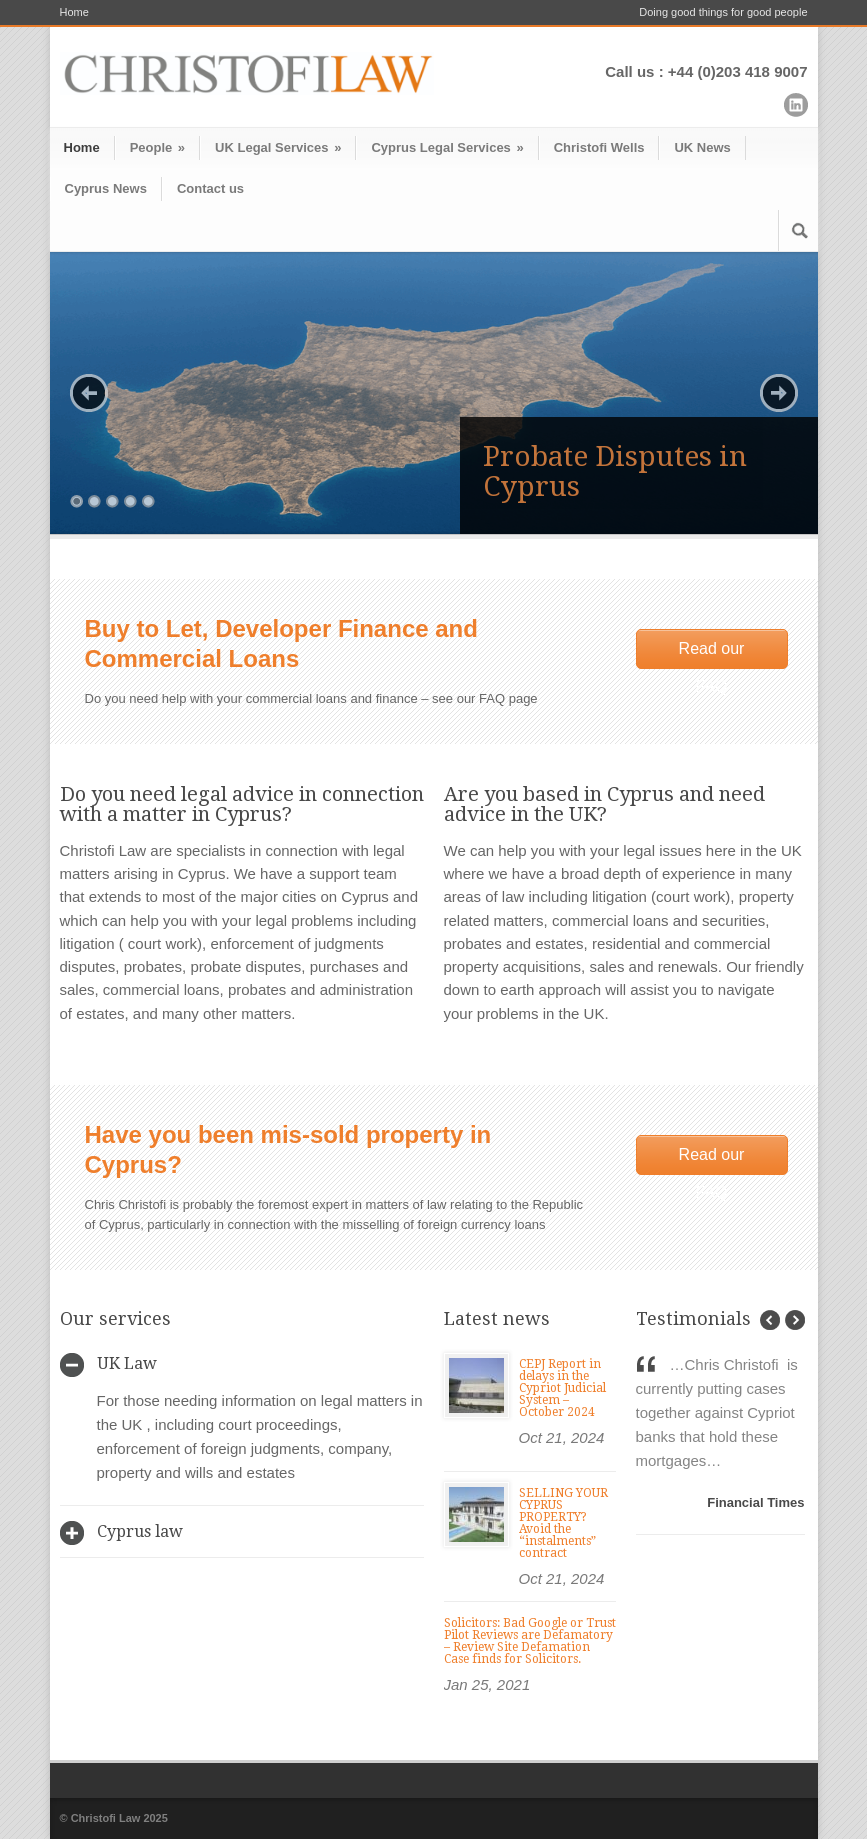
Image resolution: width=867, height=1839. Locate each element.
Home (74, 12)
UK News (702, 147)
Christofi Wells (599, 147)
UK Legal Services (278, 147)
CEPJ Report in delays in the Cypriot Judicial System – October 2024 (562, 1388)
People (157, 147)
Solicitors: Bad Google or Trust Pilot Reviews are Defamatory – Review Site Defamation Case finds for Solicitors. (530, 1641)
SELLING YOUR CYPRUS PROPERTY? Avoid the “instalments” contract (563, 1523)
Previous (89, 393)
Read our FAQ (712, 654)
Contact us (210, 188)
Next (779, 393)
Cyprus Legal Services (447, 147)
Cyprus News (106, 188)
